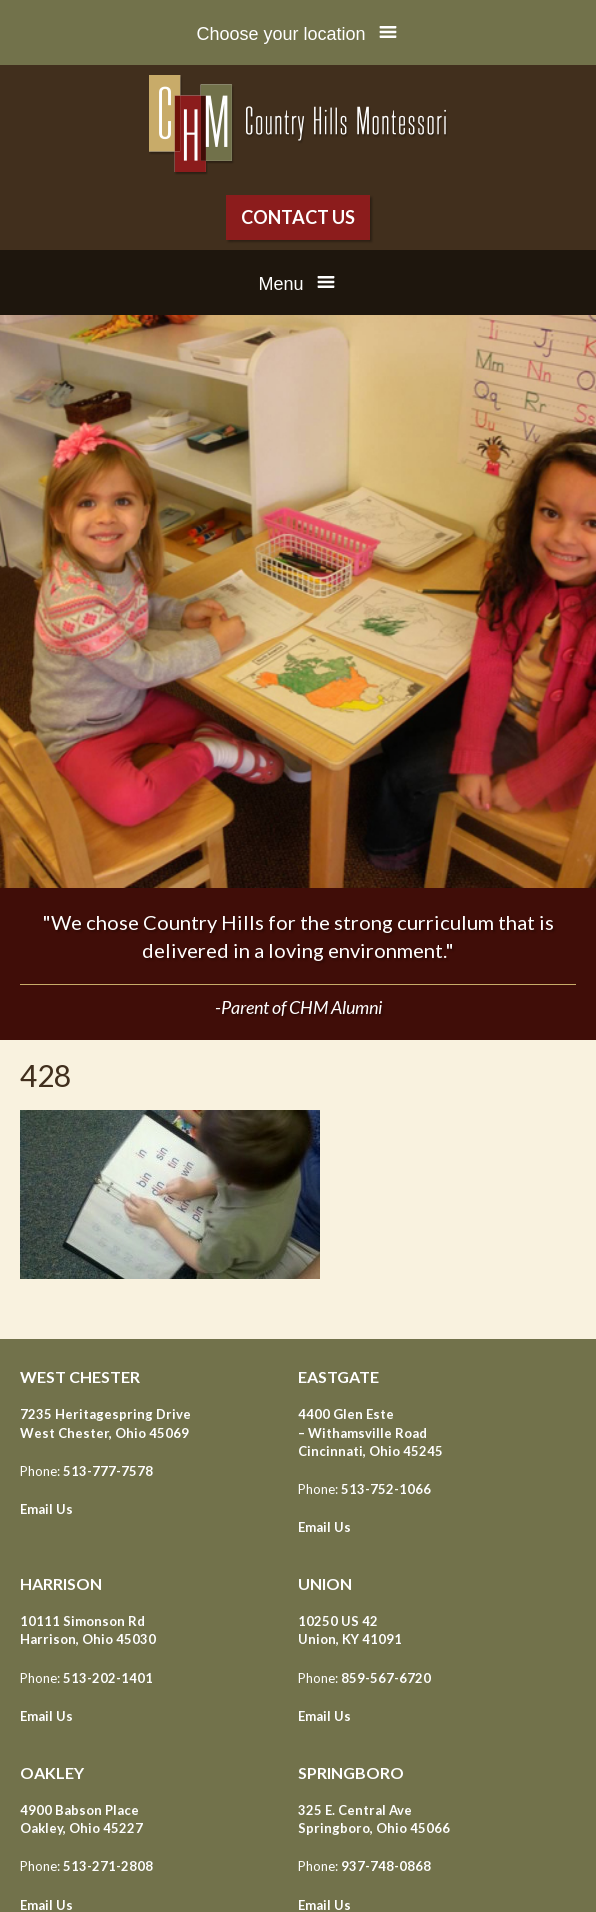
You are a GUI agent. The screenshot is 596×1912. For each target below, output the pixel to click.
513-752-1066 (386, 1489)
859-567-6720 (386, 1678)
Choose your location (280, 34)
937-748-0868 (386, 1866)
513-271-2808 (108, 1866)
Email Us (46, 1509)
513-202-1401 (108, 1678)
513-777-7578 (108, 1471)
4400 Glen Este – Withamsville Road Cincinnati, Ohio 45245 (370, 1432)
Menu (280, 284)
